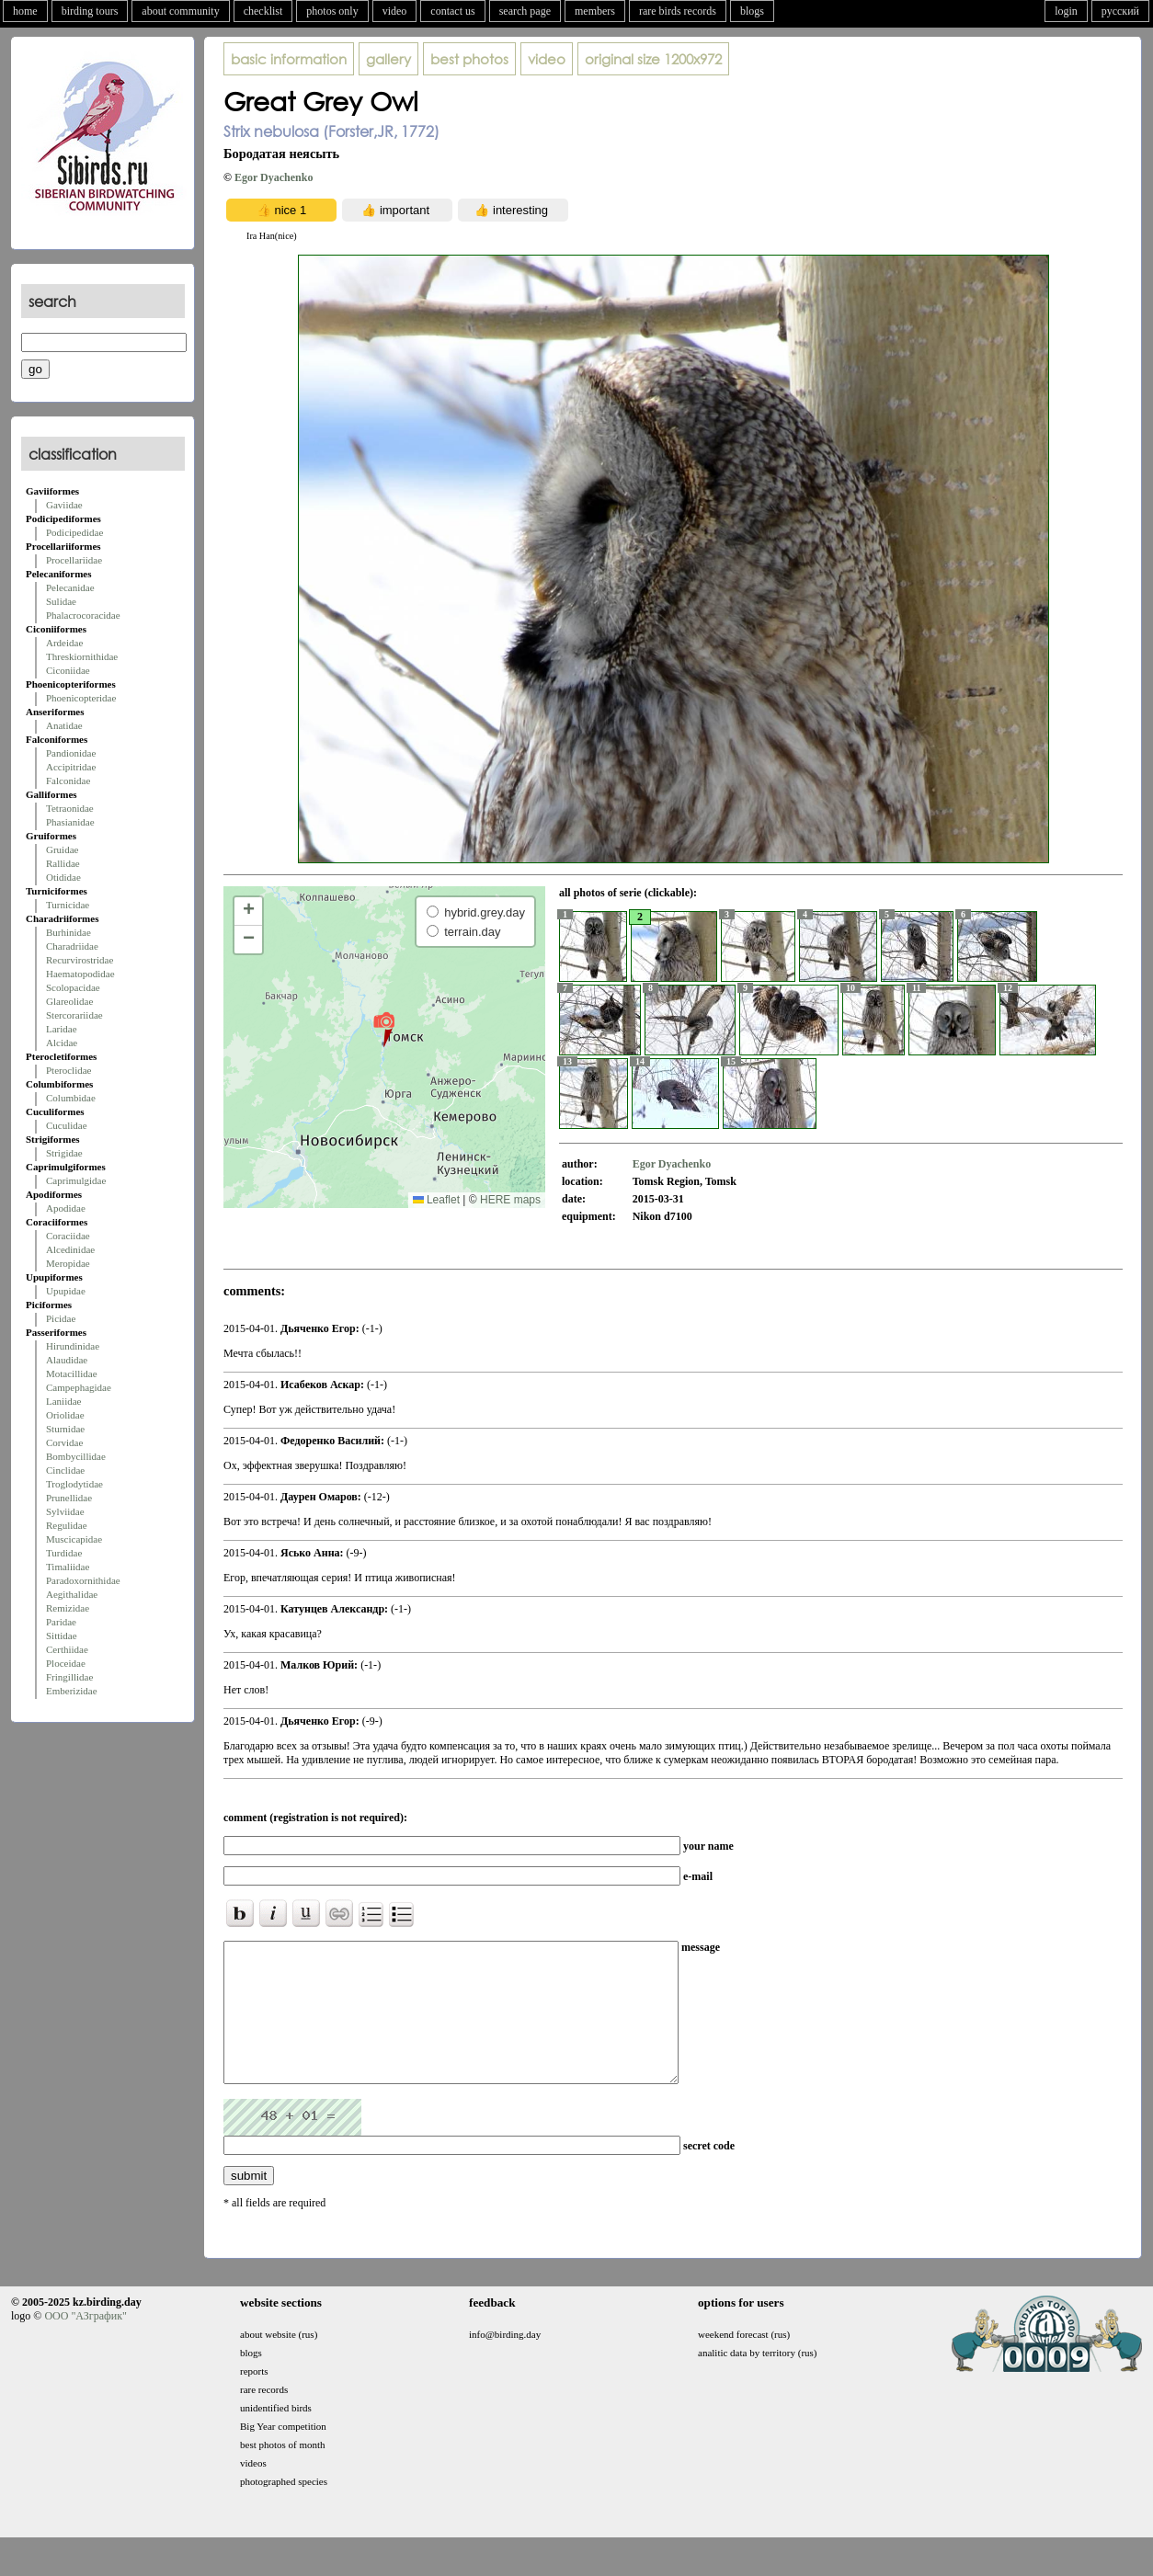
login (1066, 11)
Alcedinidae (70, 1249)
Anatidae (64, 725)
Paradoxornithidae (83, 1580)
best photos (469, 59)
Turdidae (64, 1552)
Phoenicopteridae (81, 697)
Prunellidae (69, 1497)
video (394, 11)
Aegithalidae (71, 1594)
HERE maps (510, 1199)
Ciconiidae (68, 670)
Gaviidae (64, 504)
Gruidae (62, 849)
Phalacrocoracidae (83, 615)
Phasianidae (70, 821)
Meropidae (68, 1263)
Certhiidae (67, 1649)
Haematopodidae (80, 973)
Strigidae (64, 1152)
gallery (388, 59)
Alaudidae (66, 1359)
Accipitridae (71, 766)
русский (1120, 11)
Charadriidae (72, 946)
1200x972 (653, 59)
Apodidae (66, 1208)
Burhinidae (68, 932)
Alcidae (61, 1042)
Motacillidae (71, 1373)
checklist (263, 11)
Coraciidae (68, 1235)
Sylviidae (65, 1511)
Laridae (61, 1028)
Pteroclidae (68, 1070)
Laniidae (63, 1401)
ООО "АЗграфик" (85, 2343)
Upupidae (66, 1290)
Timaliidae (67, 1566)
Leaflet (436, 1199)
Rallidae (63, 863)
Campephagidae (78, 1387)
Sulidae (61, 601)
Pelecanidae (70, 587)
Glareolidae (69, 1001)
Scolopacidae (73, 987)
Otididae (63, 877)
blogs (752, 11)
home (25, 11)
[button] (383, 1028)
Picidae (60, 1318)
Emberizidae (71, 1690)
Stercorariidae (74, 1014)
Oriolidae (65, 1414)
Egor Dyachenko (273, 177)
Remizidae (67, 1607)
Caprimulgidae (76, 1180)
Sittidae (61, 1635)
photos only (332, 11)
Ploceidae (66, 1663)
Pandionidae (71, 752)
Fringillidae (69, 1676)
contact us (452, 11)
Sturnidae (65, 1428)
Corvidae (64, 1442)
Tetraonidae (70, 808)
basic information (289, 59)
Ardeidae (64, 642)
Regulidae (66, 1525)
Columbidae (71, 1097)
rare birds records (677, 11)
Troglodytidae (74, 1483)
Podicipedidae (74, 532)
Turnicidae (67, 904)
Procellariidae (74, 559)
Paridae (61, 1621)
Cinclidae (65, 1470)
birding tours (90, 11)
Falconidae (68, 780)
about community (180, 11)
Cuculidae (66, 1125)
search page (525, 11)
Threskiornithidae (82, 656)
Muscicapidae (74, 1538)
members (595, 11)
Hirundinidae (72, 1345)
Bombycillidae (76, 1456)
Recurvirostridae (79, 959)
